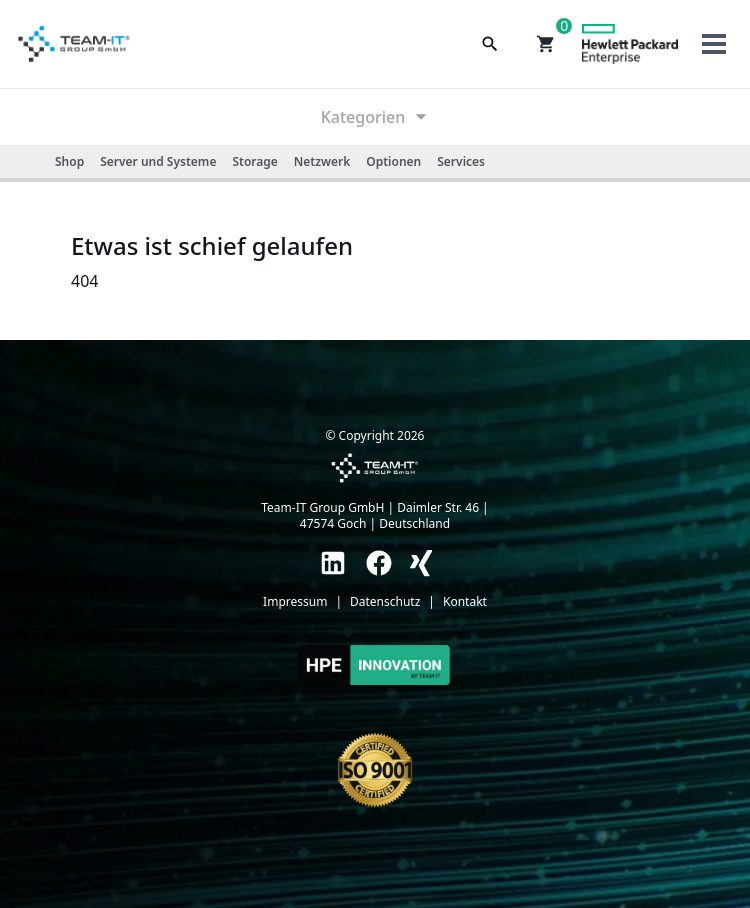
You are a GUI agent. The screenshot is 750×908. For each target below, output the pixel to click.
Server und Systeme (158, 161)
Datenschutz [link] (385, 602)
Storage (254, 161)
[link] (333, 563)
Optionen (393, 161)
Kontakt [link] (465, 602)
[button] (546, 44)
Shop (69, 161)
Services (461, 161)
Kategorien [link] (375, 117)
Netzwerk (322, 161)
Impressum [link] (295, 602)
